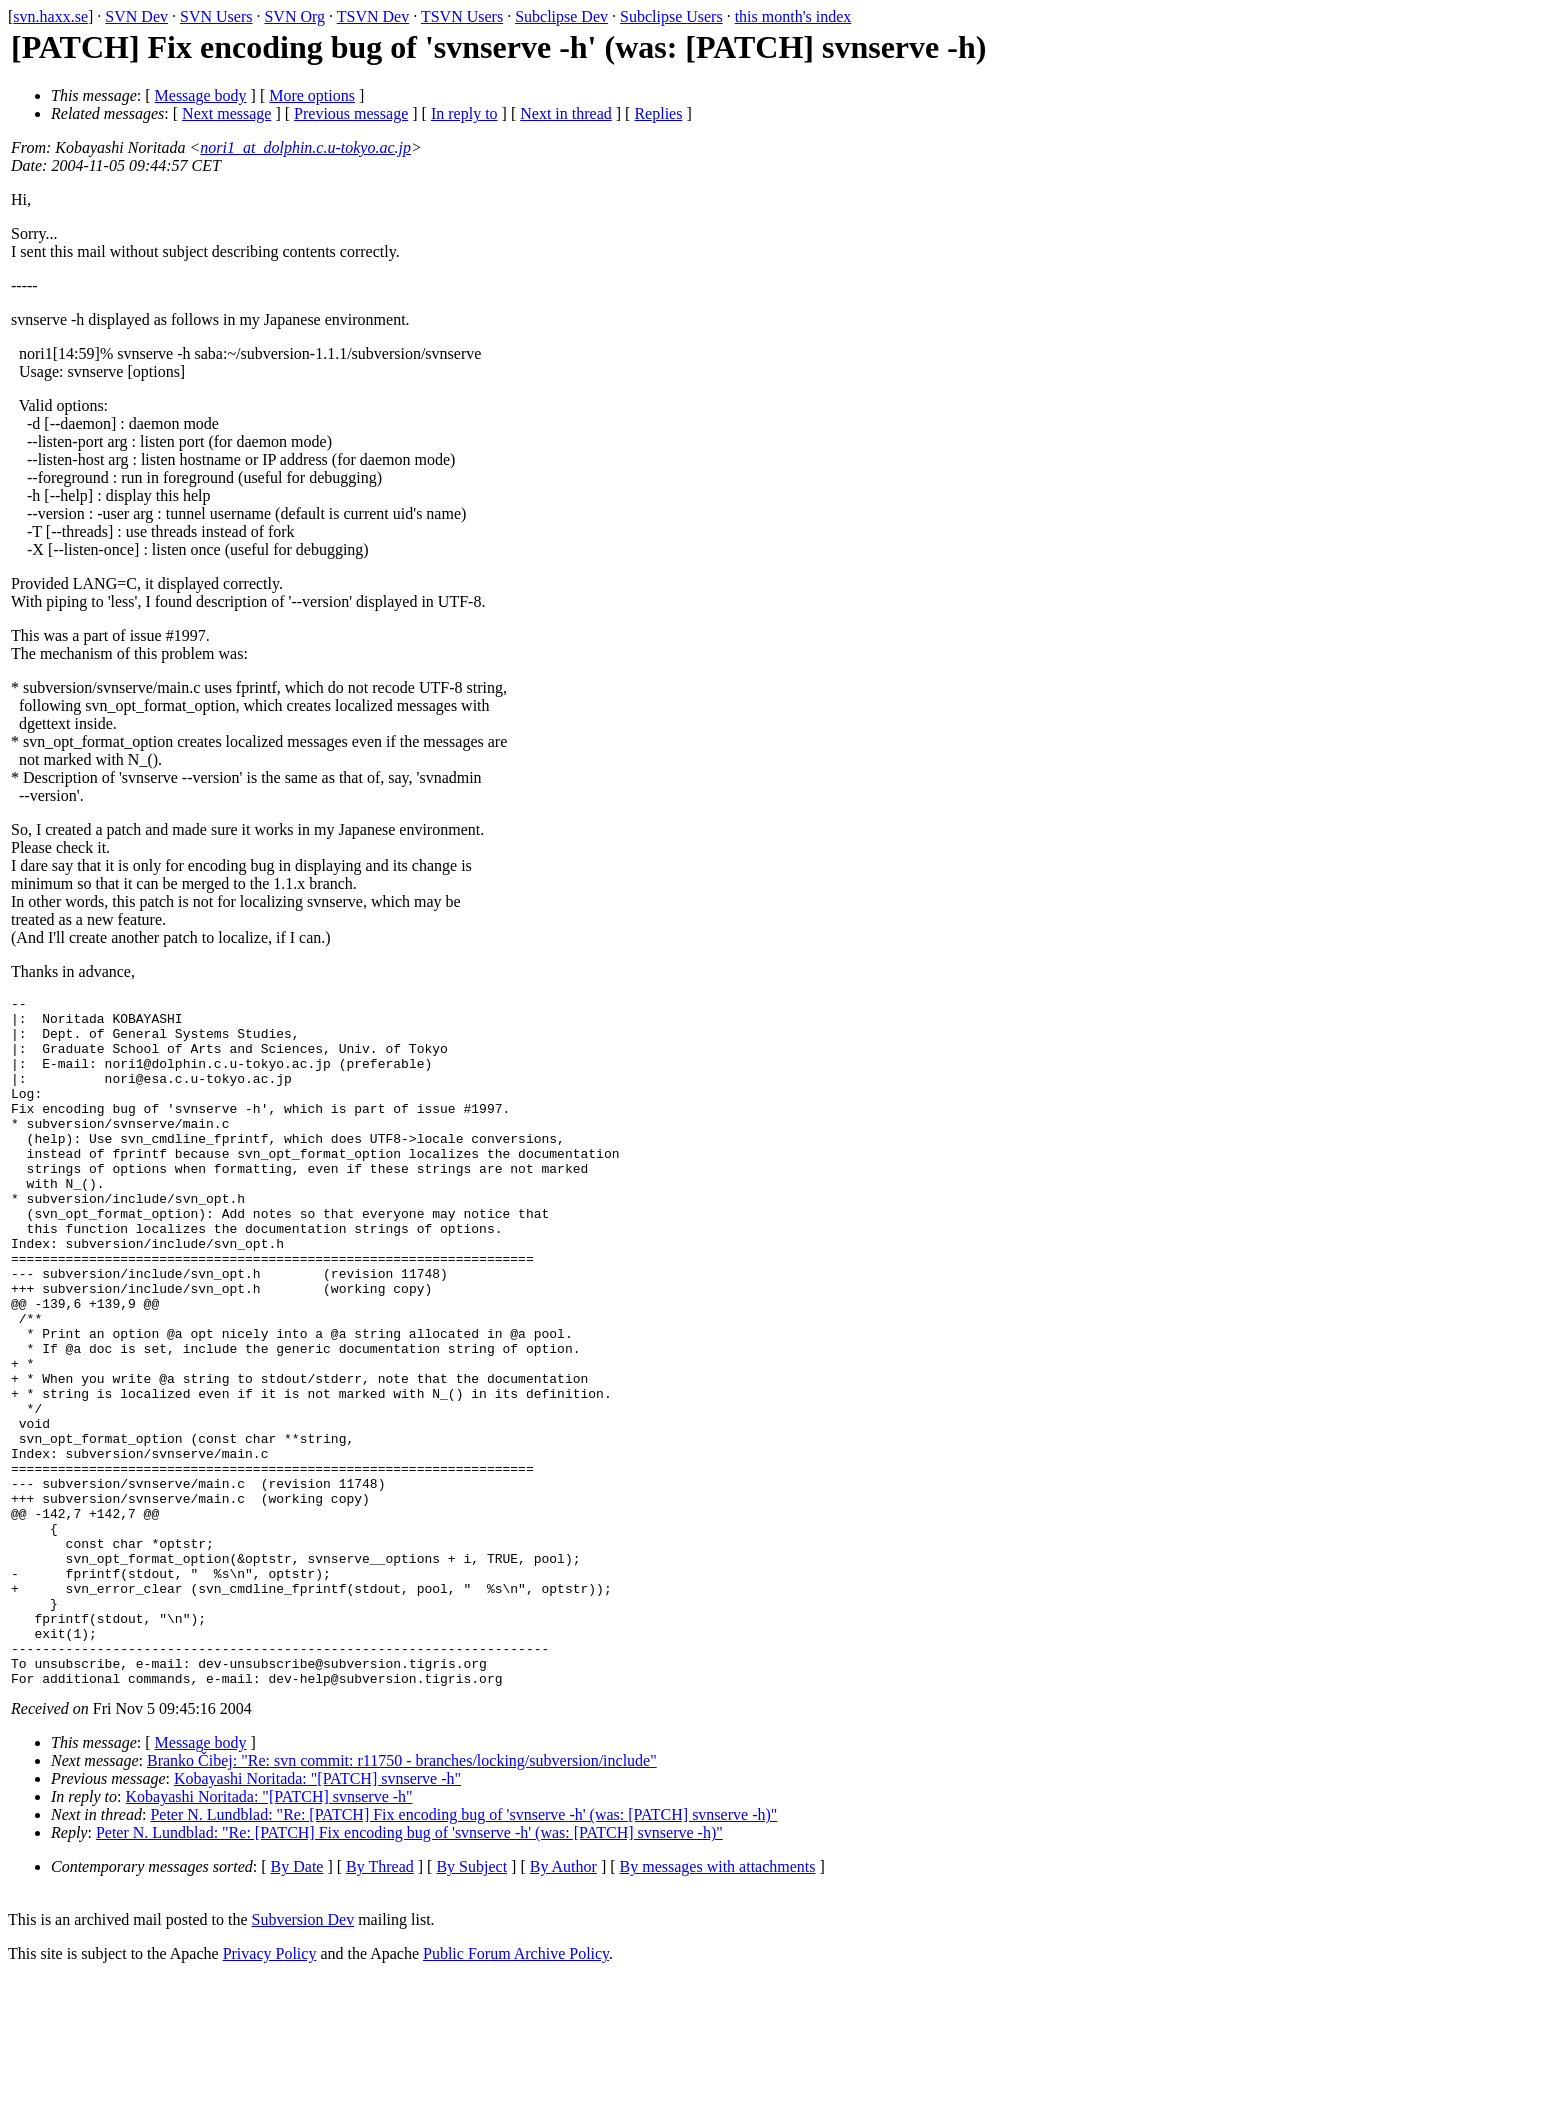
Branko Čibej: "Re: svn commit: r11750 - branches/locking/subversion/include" (402, 1898)
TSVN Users (462, 16)
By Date (297, 2004)
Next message (226, 113)
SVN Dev (136, 16)
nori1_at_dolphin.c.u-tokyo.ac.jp (305, 147)
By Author (563, 2004)
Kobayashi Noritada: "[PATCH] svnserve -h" (317, 1916)
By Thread (380, 2004)
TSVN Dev (373, 16)
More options (312, 95)
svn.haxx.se (50, 16)
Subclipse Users (671, 16)
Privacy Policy (270, 2091)
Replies (658, 113)
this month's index (793, 16)
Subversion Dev (303, 2057)
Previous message (351, 113)
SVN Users (216, 16)
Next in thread (566, 113)
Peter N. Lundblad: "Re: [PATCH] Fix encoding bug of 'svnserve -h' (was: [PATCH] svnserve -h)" (463, 1952)
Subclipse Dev (561, 16)
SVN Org (294, 16)
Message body (201, 95)
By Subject (471, 2004)
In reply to (464, 113)
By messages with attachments (718, 2004)
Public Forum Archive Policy (516, 2091)
